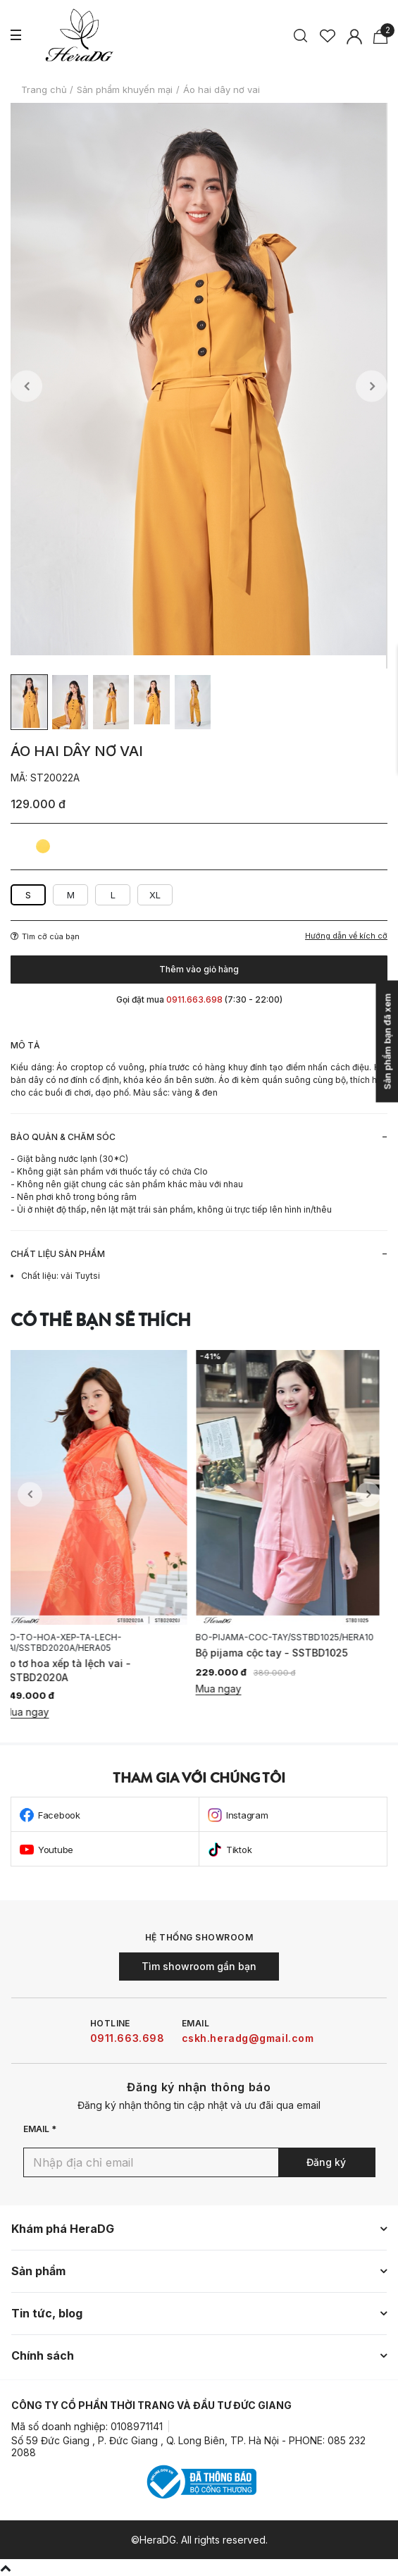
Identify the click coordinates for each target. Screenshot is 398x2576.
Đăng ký (326, 2162)
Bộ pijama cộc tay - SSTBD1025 (279, 1653)
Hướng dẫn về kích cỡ (346, 936)
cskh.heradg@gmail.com (248, 2038)
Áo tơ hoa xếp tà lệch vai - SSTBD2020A (74, 1670)
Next (371, 386)
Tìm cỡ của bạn (45, 936)
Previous (26, 386)
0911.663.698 (127, 2038)
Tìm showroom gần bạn (199, 1966)
